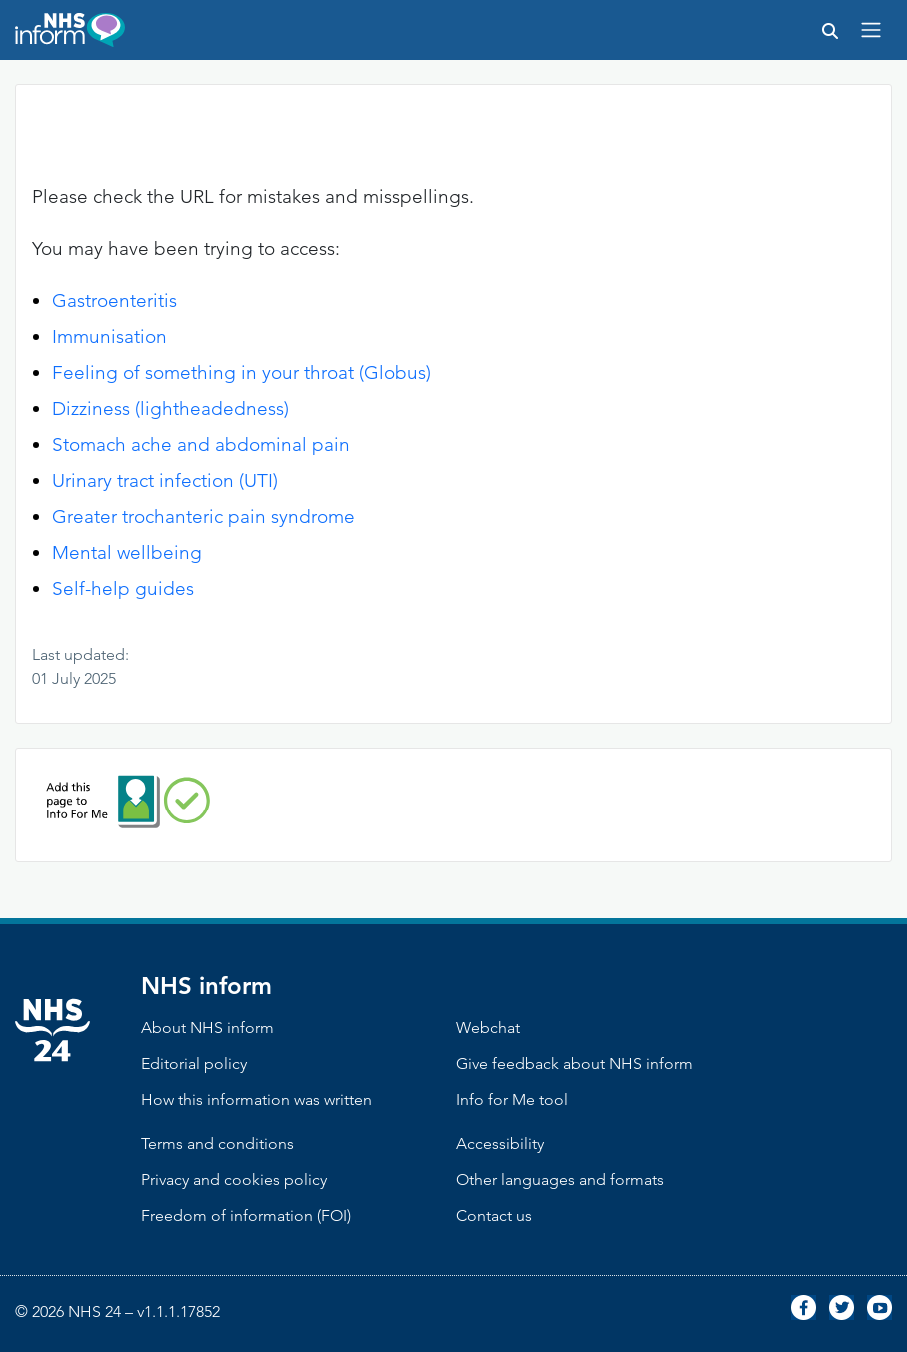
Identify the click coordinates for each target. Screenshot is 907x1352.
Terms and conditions (217, 1143)
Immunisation (109, 336)
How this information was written (256, 1099)
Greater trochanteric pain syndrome (203, 516)
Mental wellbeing (127, 552)
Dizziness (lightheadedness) (170, 408)
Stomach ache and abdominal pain (201, 444)
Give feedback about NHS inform (574, 1063)
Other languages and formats (560, 1179)
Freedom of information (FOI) (246, 1215)
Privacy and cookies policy (234, 1179)
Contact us (494, 1215)
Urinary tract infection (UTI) (165, 480)
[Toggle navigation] (871, 30)
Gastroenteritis (114, 300)
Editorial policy (194, 1063)
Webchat (488, 1027)
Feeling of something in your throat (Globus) (241, 372)
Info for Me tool (512, 1099)
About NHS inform (207, 1027)
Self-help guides (123, 588)
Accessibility (500, 1143)
